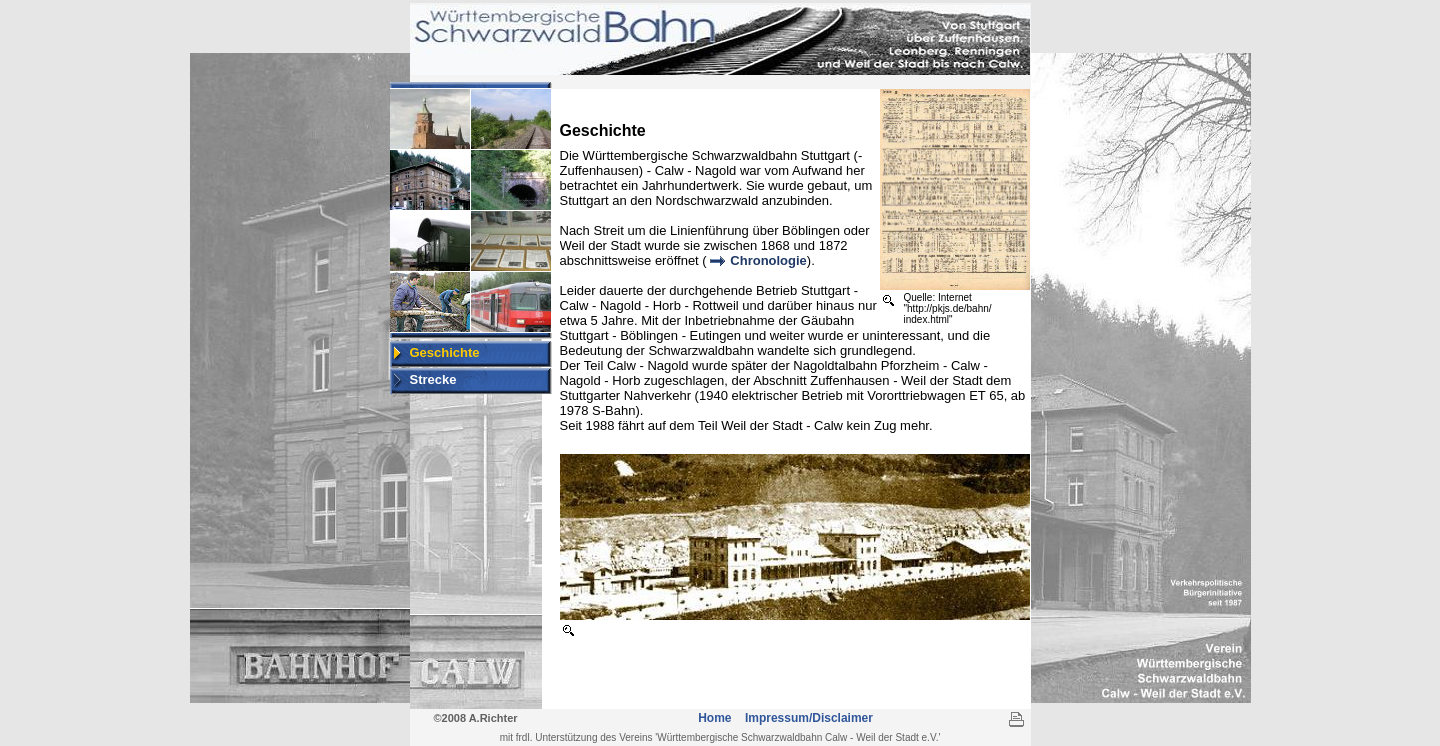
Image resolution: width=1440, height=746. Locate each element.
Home (716, 718)
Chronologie (768, 260)
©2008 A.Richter (475, 718)
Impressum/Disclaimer (809, 718)
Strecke (433, 379)
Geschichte (445, 352)
